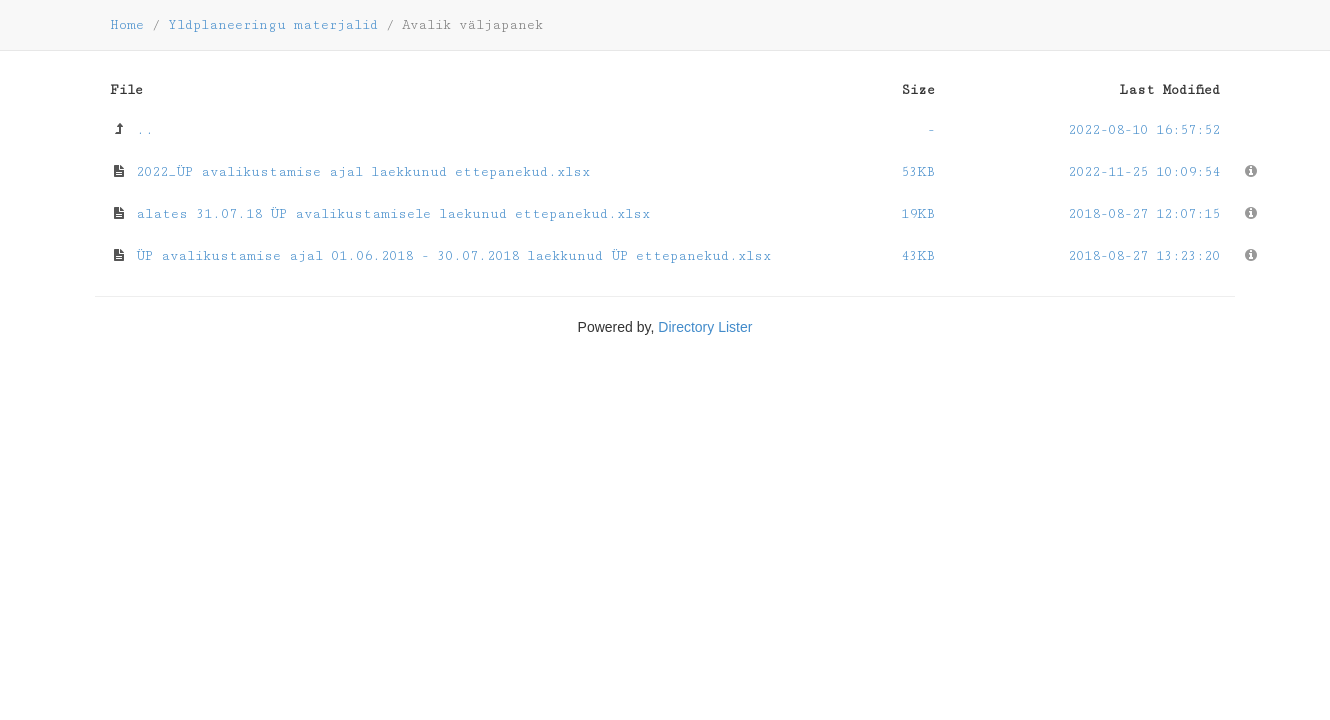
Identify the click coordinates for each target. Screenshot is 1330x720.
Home (127, 25)
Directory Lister (705, 327)
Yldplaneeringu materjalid (273, 25)
